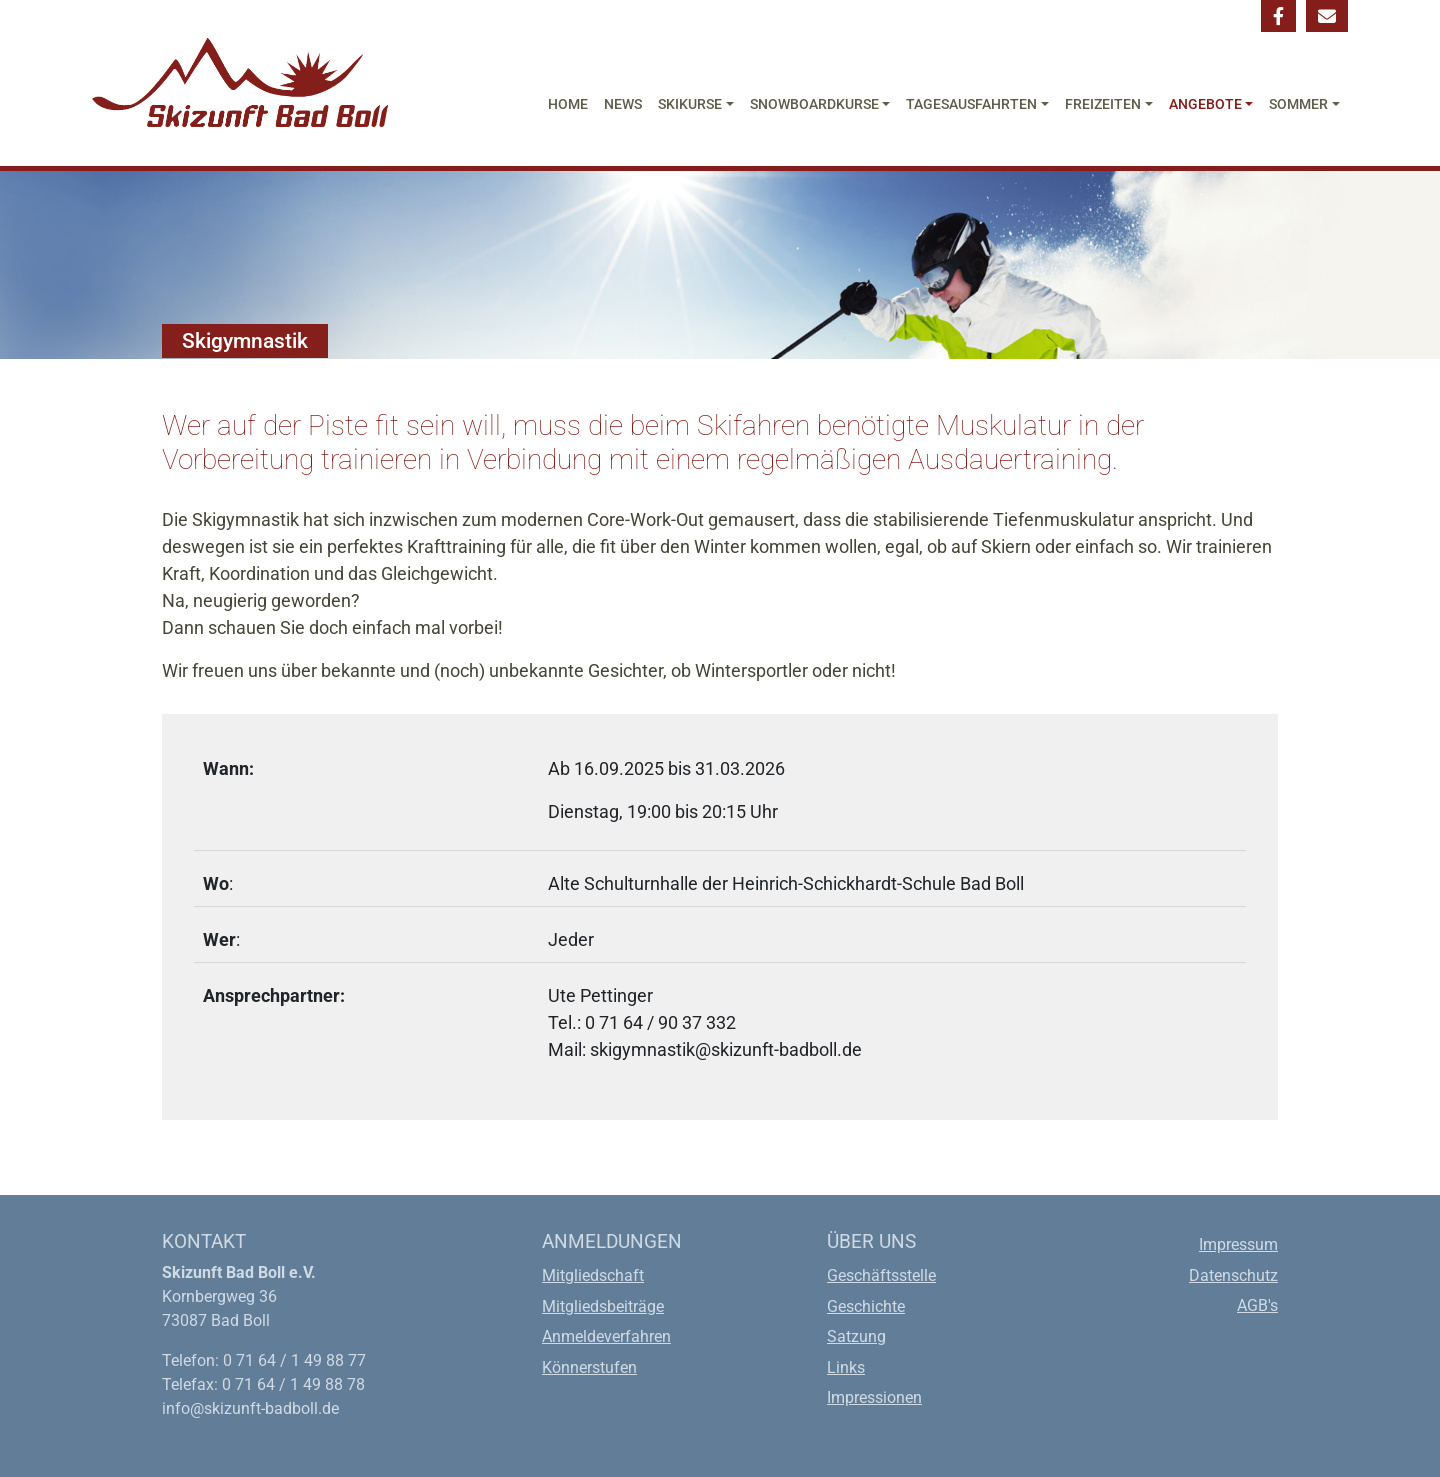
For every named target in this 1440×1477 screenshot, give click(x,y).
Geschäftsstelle (881, 1275)
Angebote (1205, 104)
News (623, 104)
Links (846, 1367)
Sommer (1298, 104)
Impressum (1238, 1244)
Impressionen (874, 1397)
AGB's (1257, 1305)
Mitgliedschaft (593, 1275)
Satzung (856, 1336)
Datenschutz (1233, 1275)
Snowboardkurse (814, 104)
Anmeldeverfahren (606, 1336)
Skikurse (690, 104)
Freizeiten (1103, 104)
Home (568, 104)
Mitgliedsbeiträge (603, 1306)
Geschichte (866, 1306)
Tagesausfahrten (971, 104)
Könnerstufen (589, 1367)
